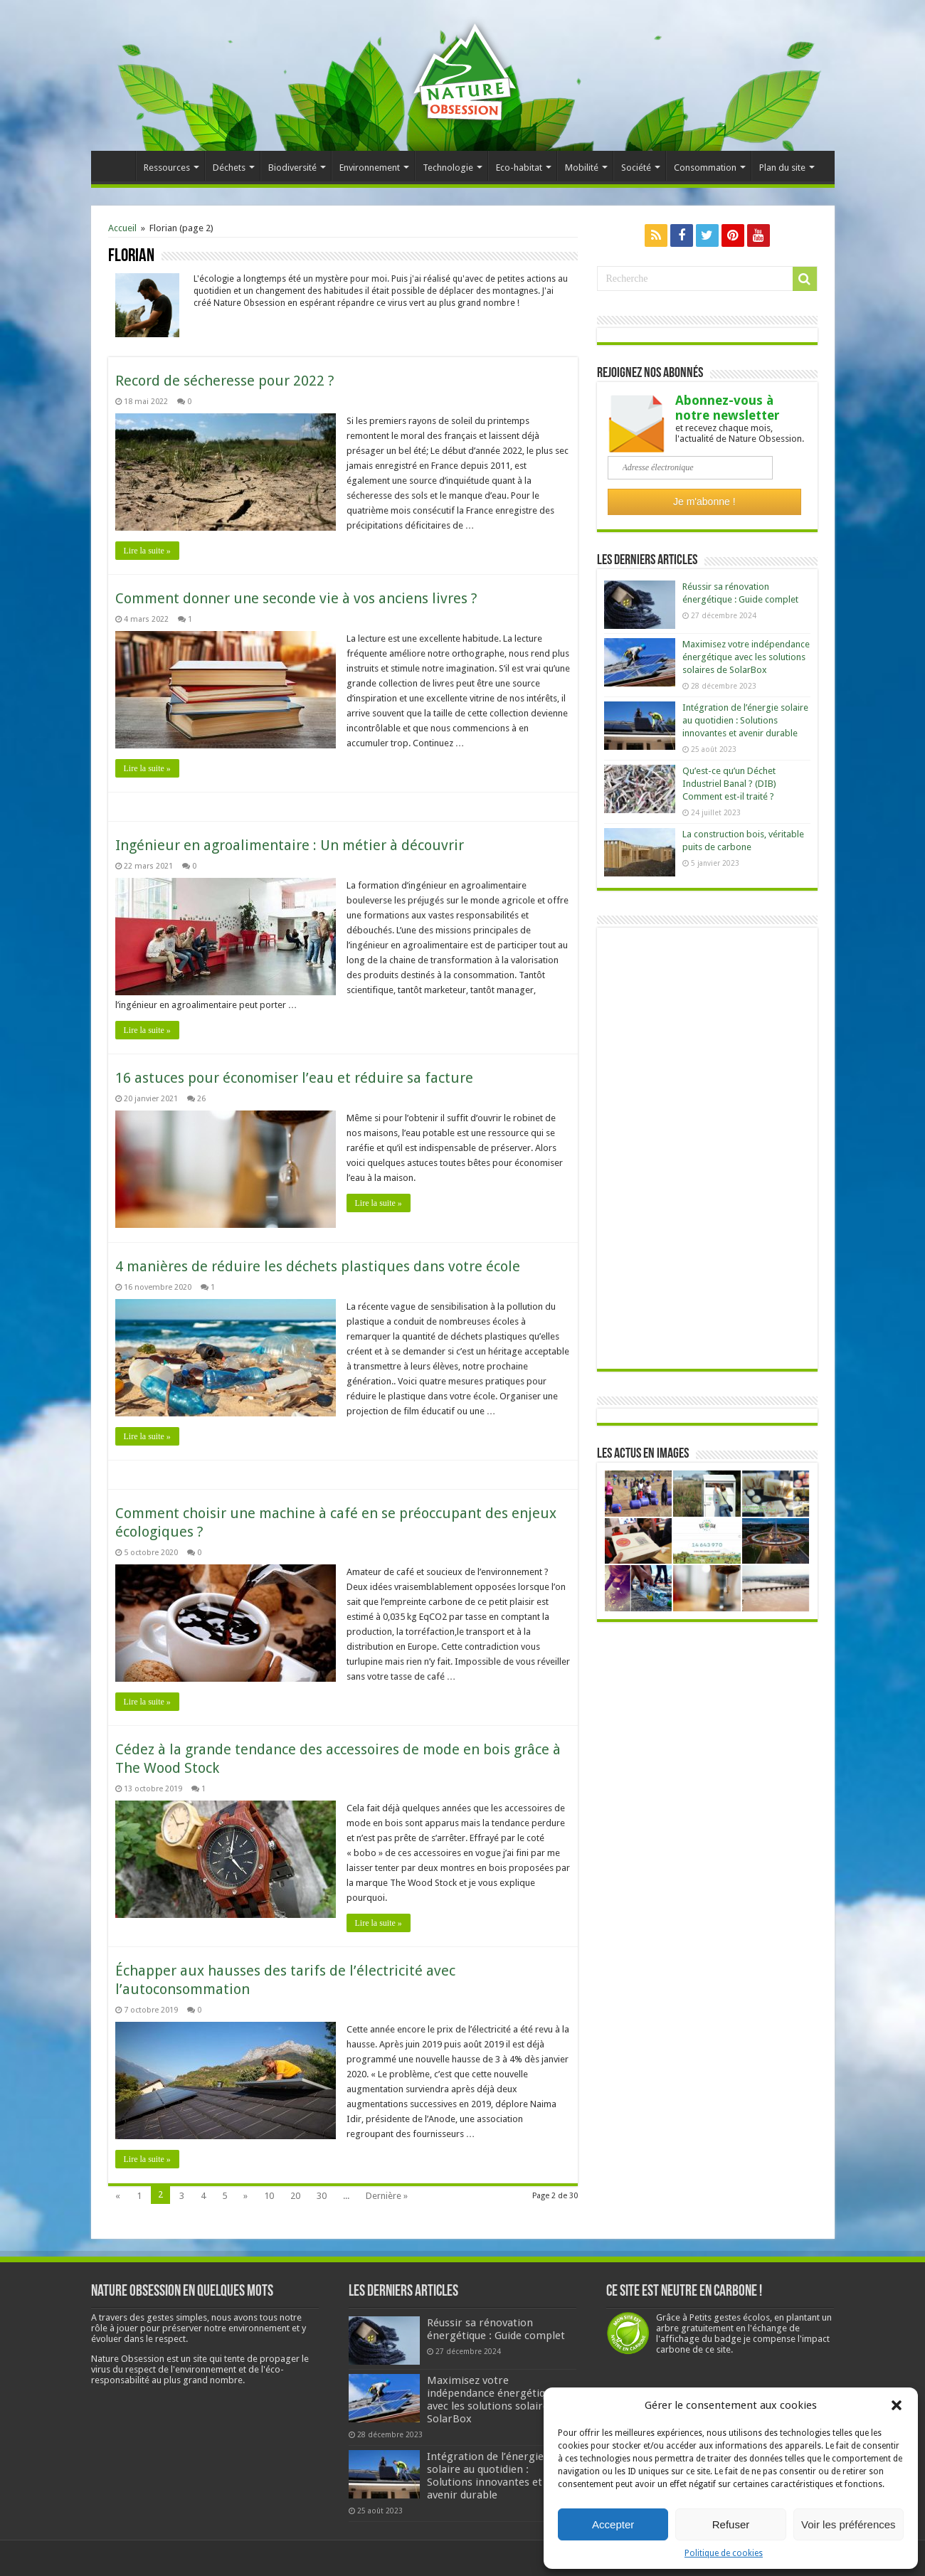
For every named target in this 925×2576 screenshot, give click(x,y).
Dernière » (387, 2195)
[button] (896, 2405)
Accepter (613, 2524)
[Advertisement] (707, 1148)
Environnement (369, 167)
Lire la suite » (147, 551)
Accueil (116, 166)
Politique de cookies (723, 2553)
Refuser (731, 2524)
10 (269, 2195)
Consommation (705, 167)
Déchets (229, 167)
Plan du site (782, 167)
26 (201, 1098)
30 (322, 2195)
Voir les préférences (848, 2524)
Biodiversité (292, 167)
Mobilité (581, 167)
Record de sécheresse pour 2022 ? (224, 380)
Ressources (167, 167)
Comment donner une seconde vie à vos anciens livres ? (296, 598)
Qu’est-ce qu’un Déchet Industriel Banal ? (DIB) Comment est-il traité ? (729, 783)
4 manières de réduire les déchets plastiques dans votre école (317, 1266)
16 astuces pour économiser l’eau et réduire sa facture (294, 1077)
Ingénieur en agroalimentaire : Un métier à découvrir (289, 845)
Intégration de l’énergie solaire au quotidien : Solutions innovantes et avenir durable (745, 720)
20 (295, 2195)
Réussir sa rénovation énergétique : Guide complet (496, 2329)
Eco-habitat (519, 167)
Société (636, 167)
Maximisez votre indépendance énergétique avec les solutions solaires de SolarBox (746, 657)
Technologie (448, 167)
